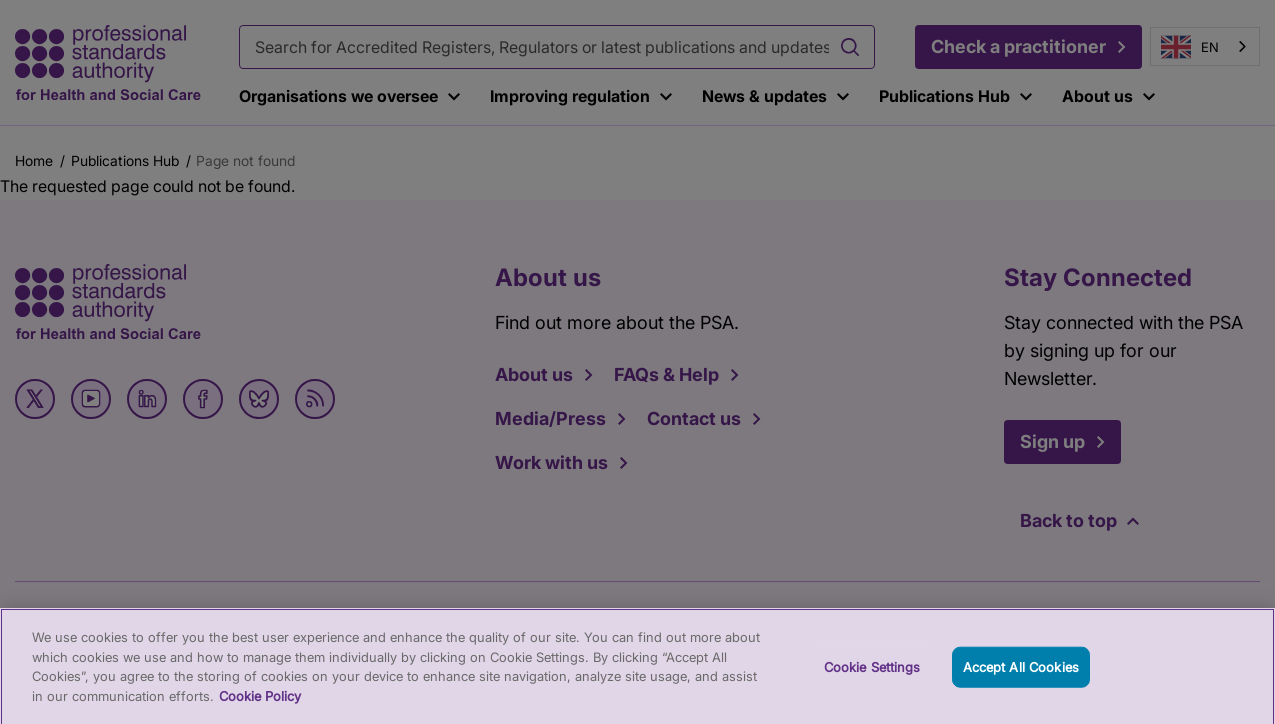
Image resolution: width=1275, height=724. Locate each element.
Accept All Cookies (1021, 675)
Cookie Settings (872, 675)
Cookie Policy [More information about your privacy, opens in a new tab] (260, 705)
